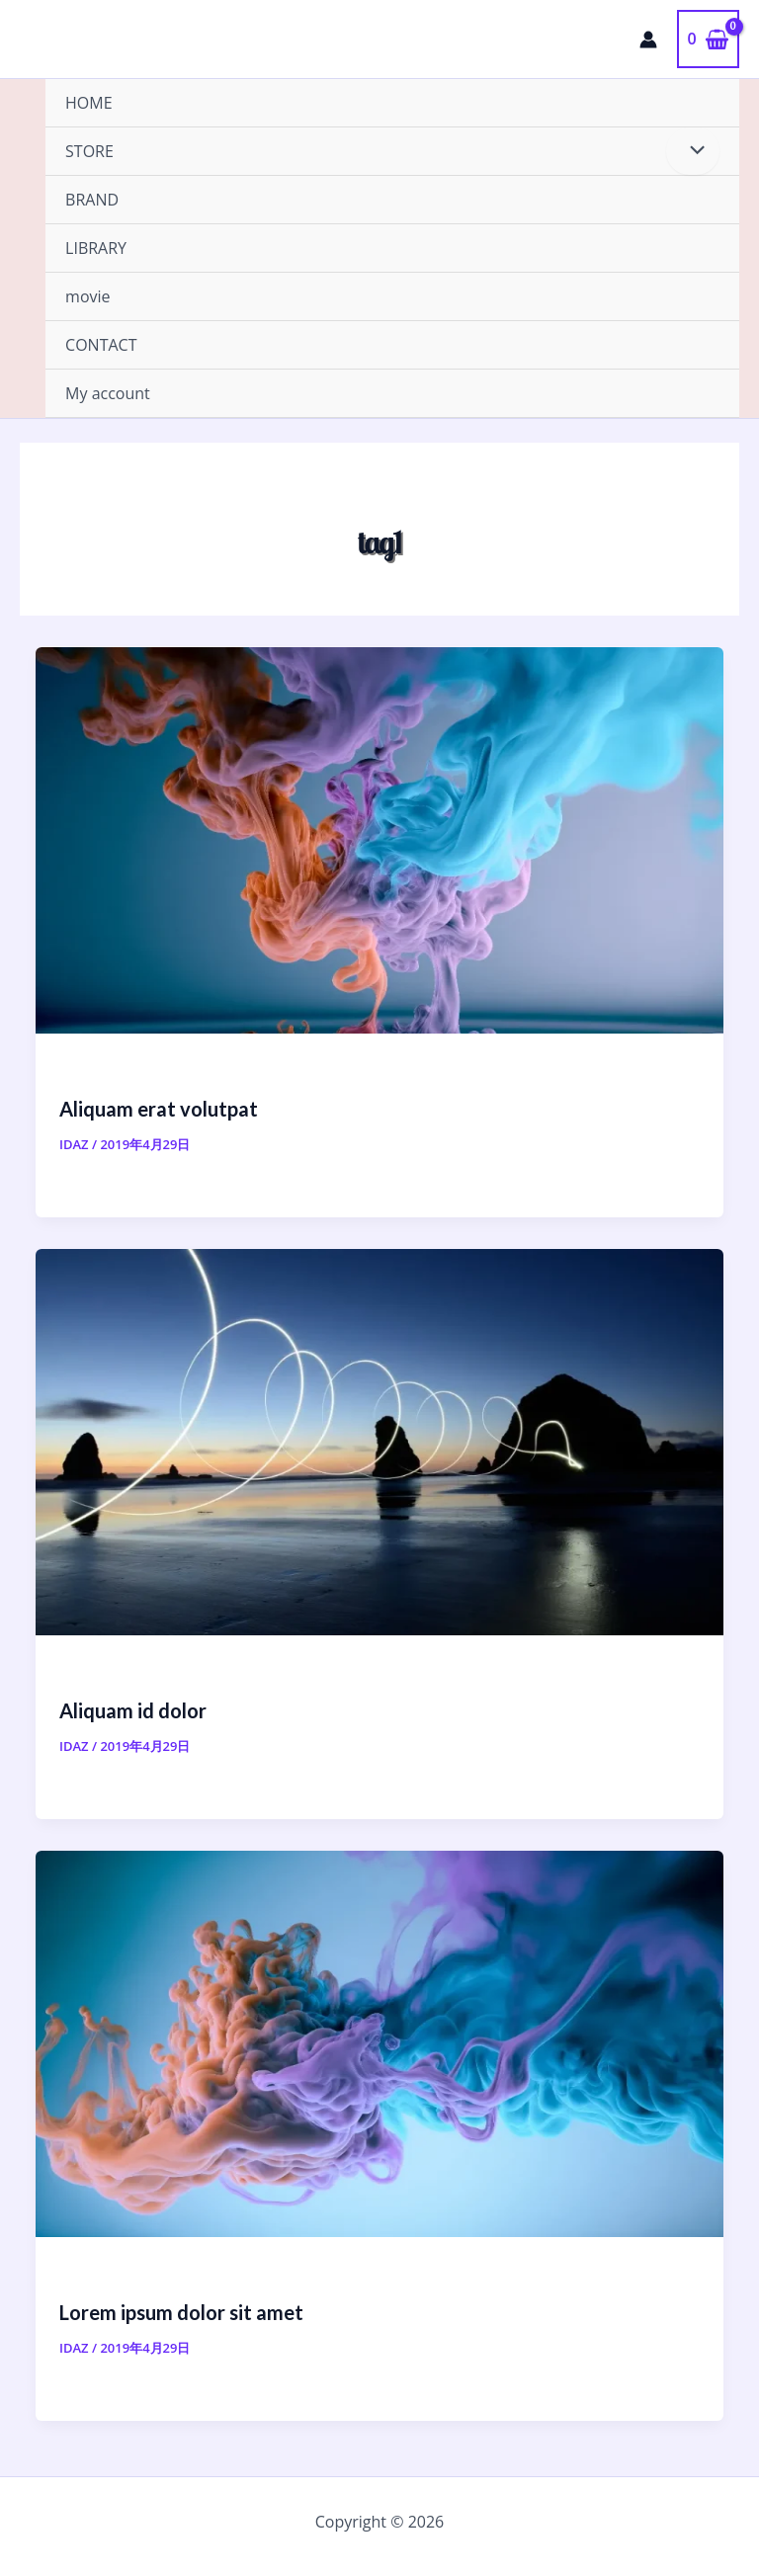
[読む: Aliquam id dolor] (379, 1441)
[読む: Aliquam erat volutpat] (379, 839)
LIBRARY (95, 248)
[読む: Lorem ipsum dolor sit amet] (379, 2042)
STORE (89, 151)
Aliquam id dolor (133, 1710)
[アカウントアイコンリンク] (648, 39)
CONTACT (100, 345)
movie (87, 296)
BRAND (92, 199)
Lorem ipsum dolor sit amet (181, 2312)
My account (107, 393)
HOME (89, 103)
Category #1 (99, 1672)
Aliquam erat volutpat (158, 1109)
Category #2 (99, 1070)
